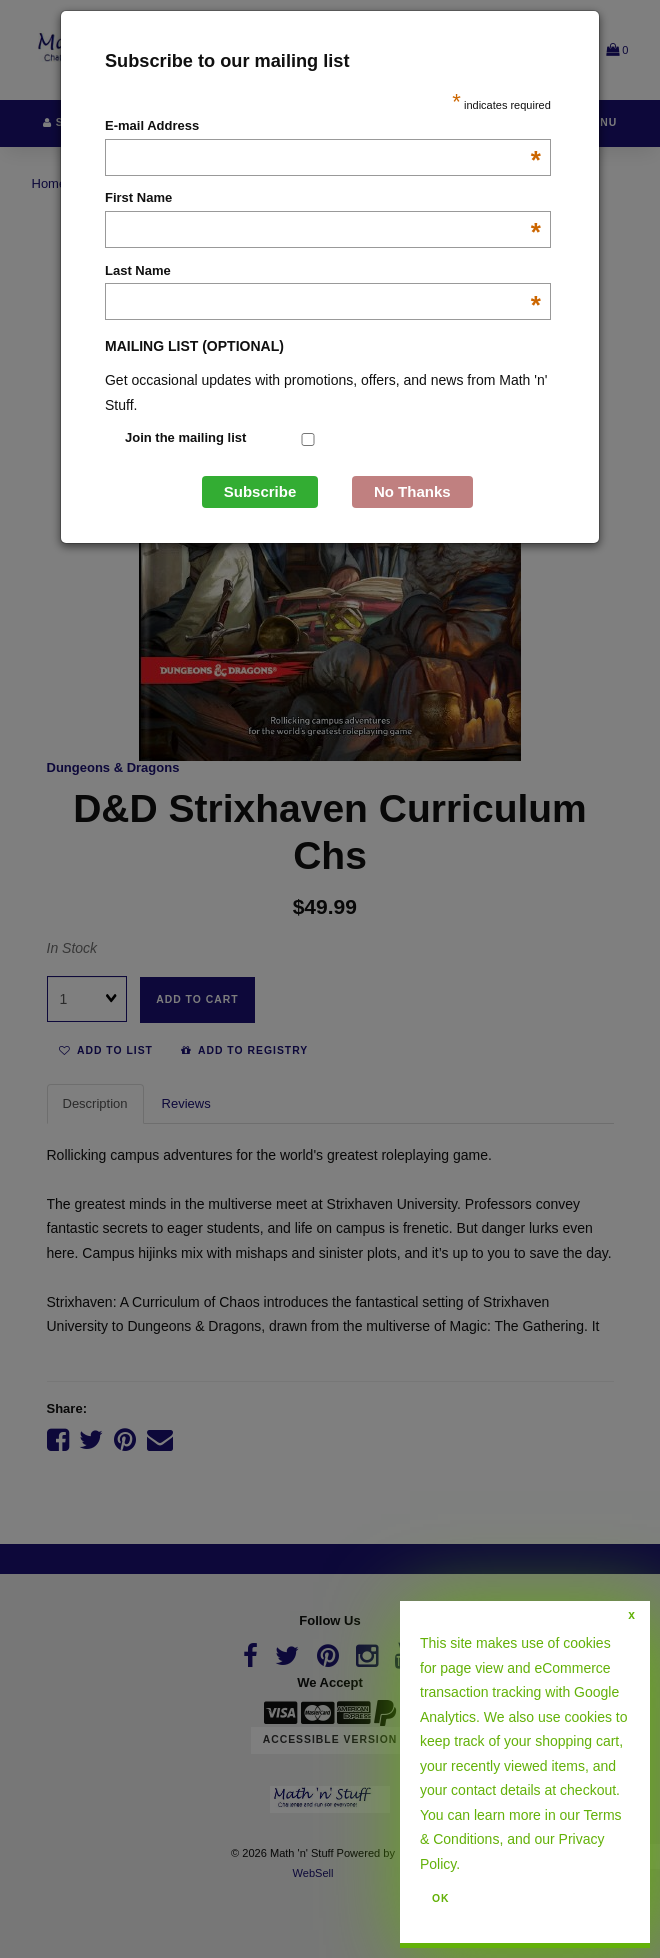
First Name (323, 199)
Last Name (323, 272)
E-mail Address (323, 127)
